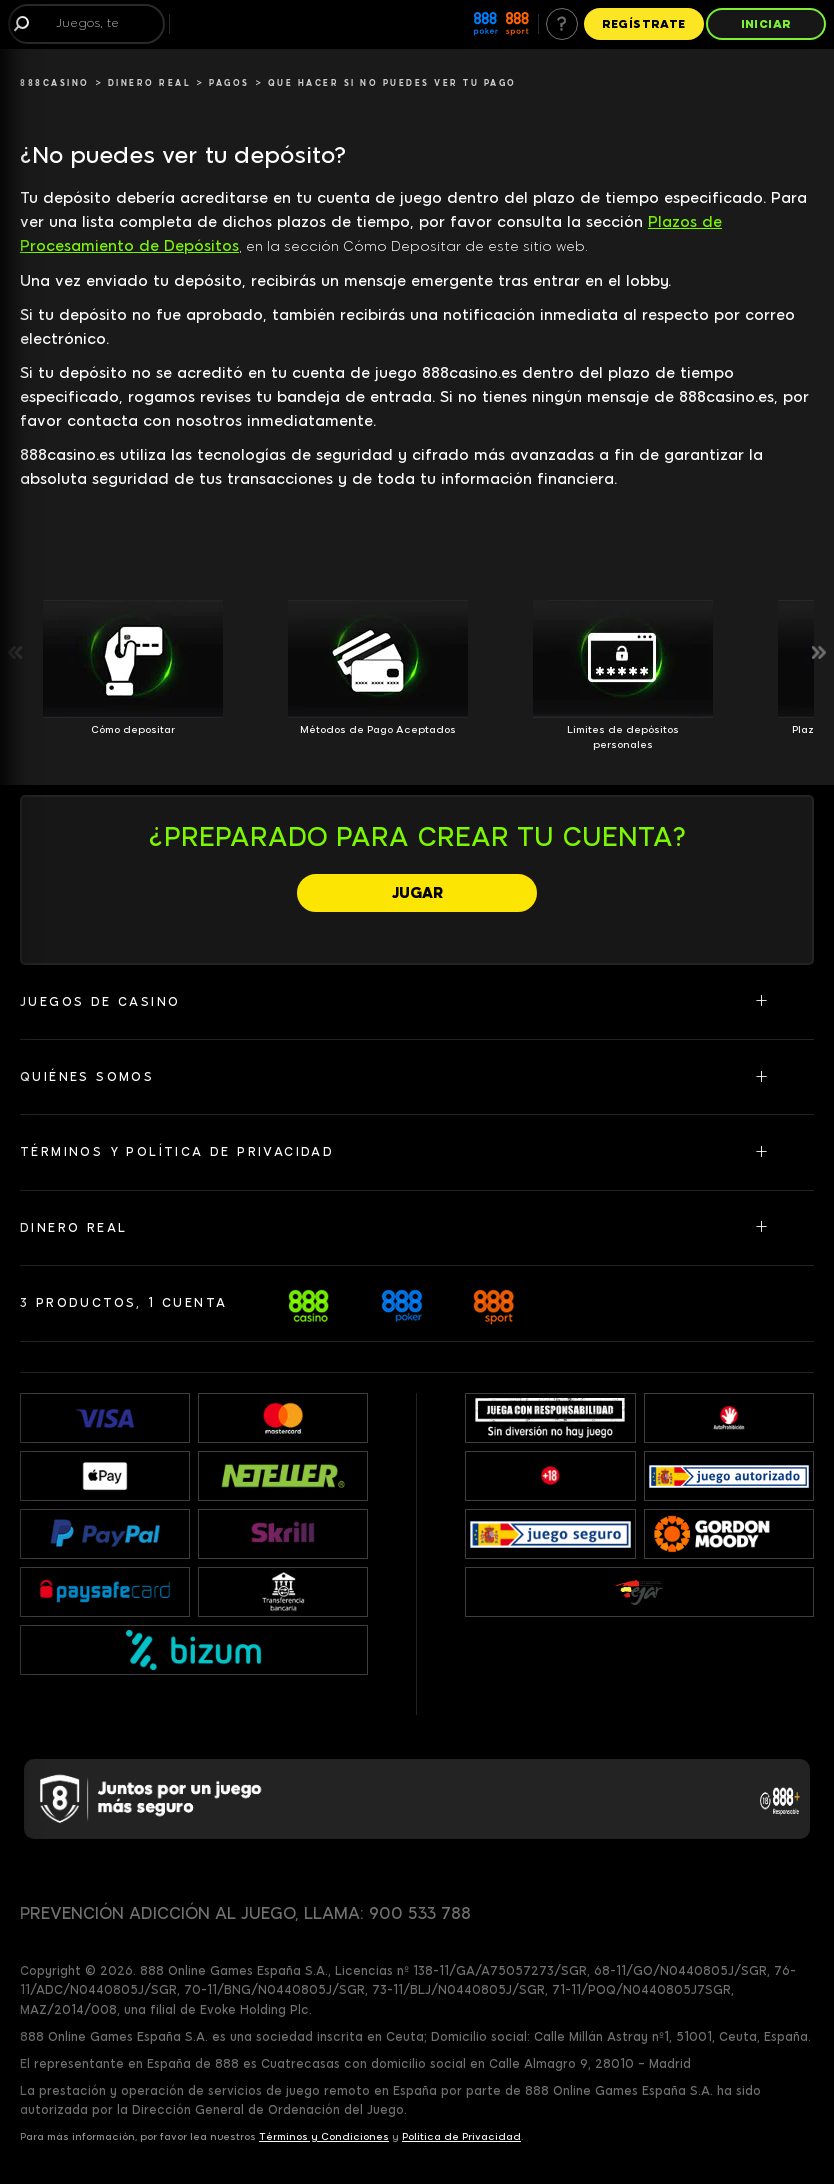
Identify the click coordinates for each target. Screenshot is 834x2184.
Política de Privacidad (461, 2136)
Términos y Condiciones (324, 2136)
